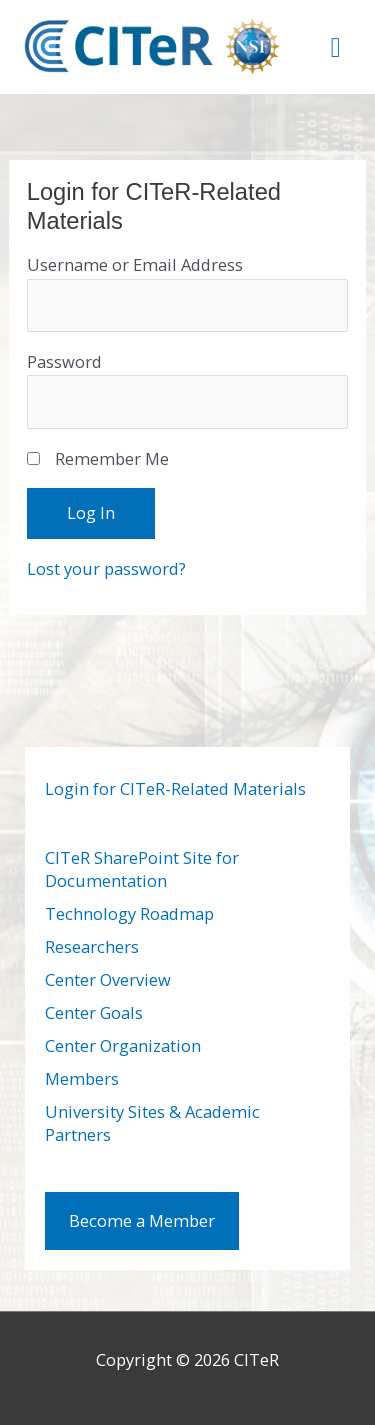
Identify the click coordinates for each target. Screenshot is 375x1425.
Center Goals (94, 1012)
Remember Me (112, 458)
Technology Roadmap (129, 913)
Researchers (92, 946)
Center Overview (108, 979)
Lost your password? (106, 568)
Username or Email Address (135, 264)
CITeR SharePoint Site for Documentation (142, 869)
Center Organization (123, 1045)
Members (82, 1078)
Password (64, 361)
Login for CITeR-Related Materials (175, 788)
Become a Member (142, 1220)
